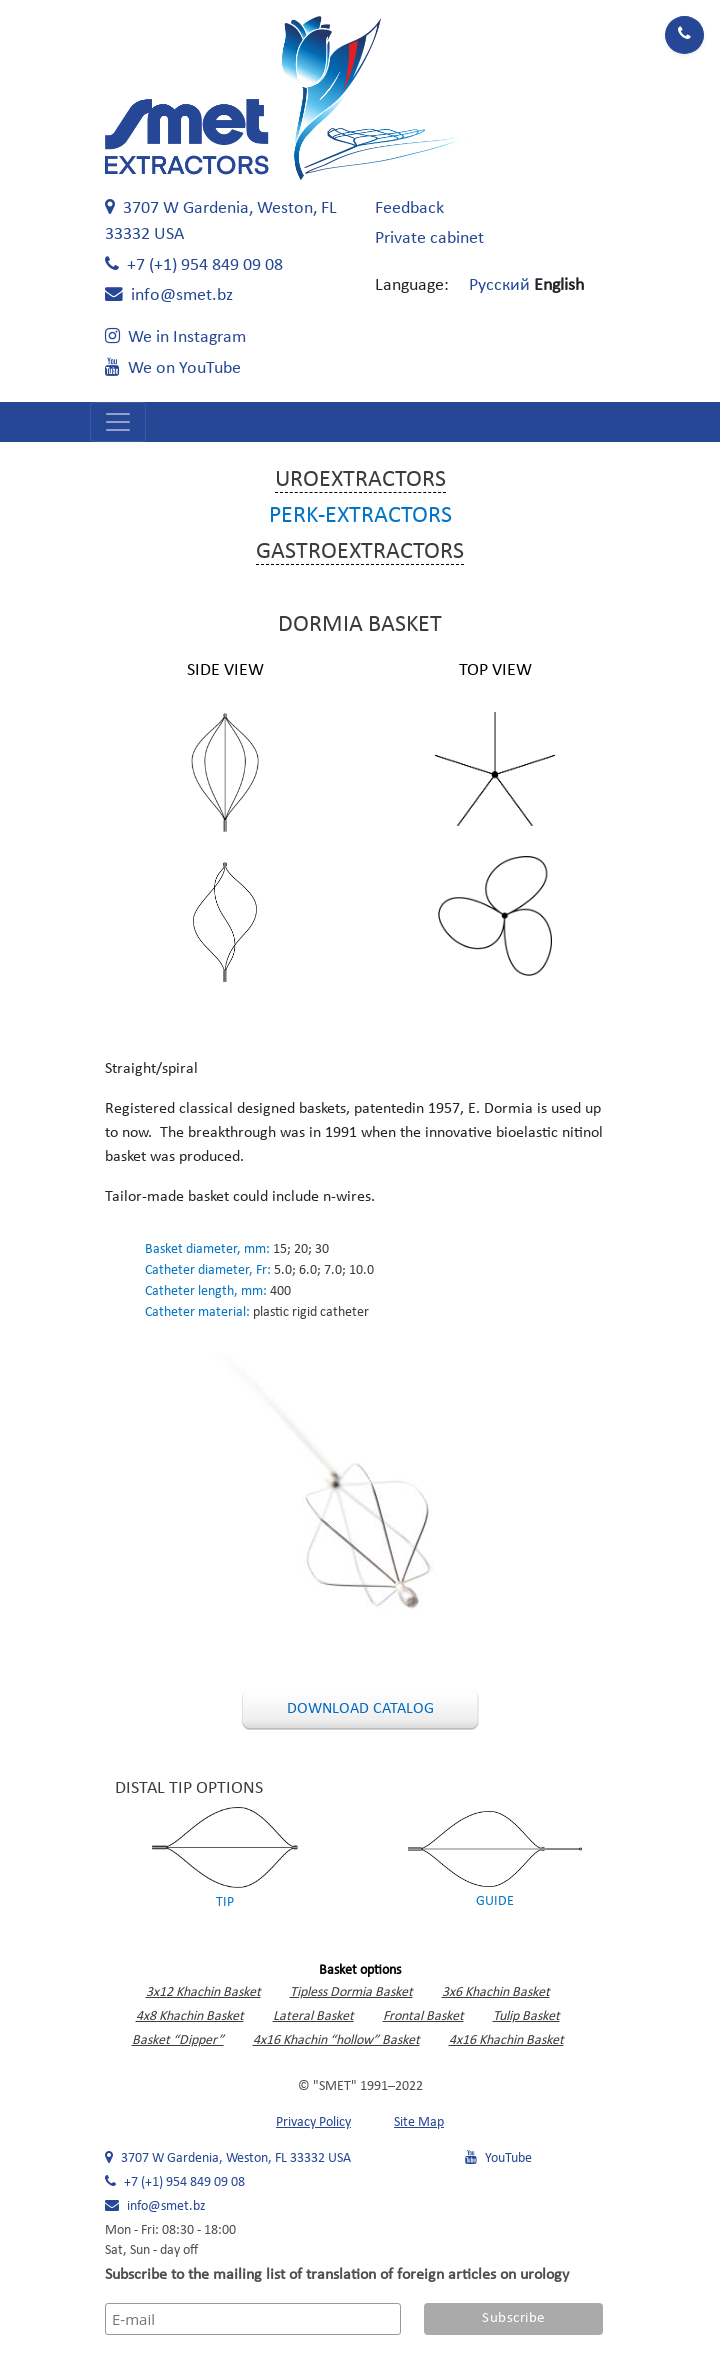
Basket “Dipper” (178, 2040)
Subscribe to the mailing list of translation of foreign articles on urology (337, 2275)
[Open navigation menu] (118, 422)
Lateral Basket (313, 2016)
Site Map (419, 2122)
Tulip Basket (526, 2016)
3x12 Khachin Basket (203, 1992)
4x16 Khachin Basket (506, 2040)
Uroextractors (360, 480)
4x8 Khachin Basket (190, 2016)
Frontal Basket (423, 2016)
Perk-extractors (360, 516)
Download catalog (360, 1709)
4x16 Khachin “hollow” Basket (336, 2040)
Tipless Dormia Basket (351, 1992)
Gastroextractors (360, 552)
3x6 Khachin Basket (496, 1992)
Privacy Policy (313, 2122)
